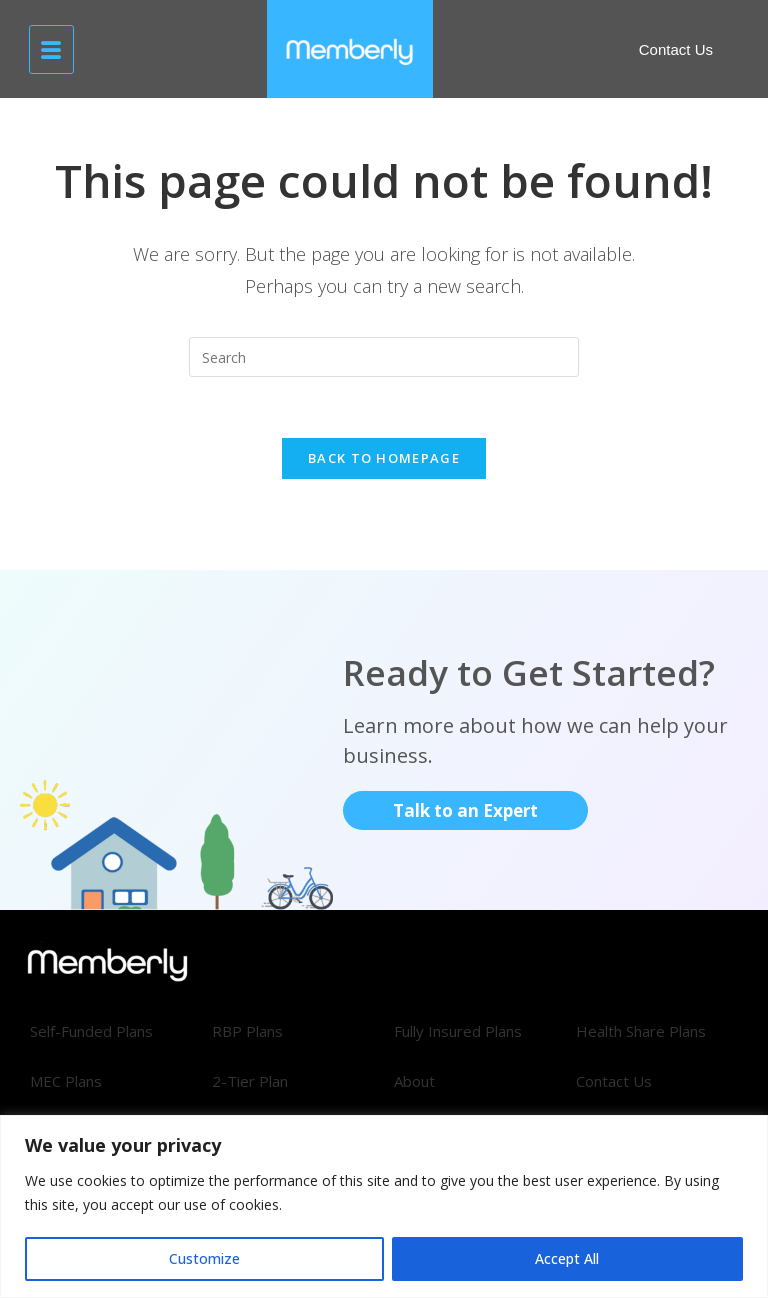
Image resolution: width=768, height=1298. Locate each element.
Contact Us (614, 1081)
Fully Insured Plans (458, 1031)
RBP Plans (247, 1031)
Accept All (567, 1258)
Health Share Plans (641, 1031)
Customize (204, 1258)
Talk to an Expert (465, 810)
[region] (384, 1206)
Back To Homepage (384, 458)
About (414, 1081)
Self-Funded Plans (91, 1031)
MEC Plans (66, 1081)
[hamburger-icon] (51, 49)
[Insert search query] (384, 357)
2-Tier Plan (250, 1081)
